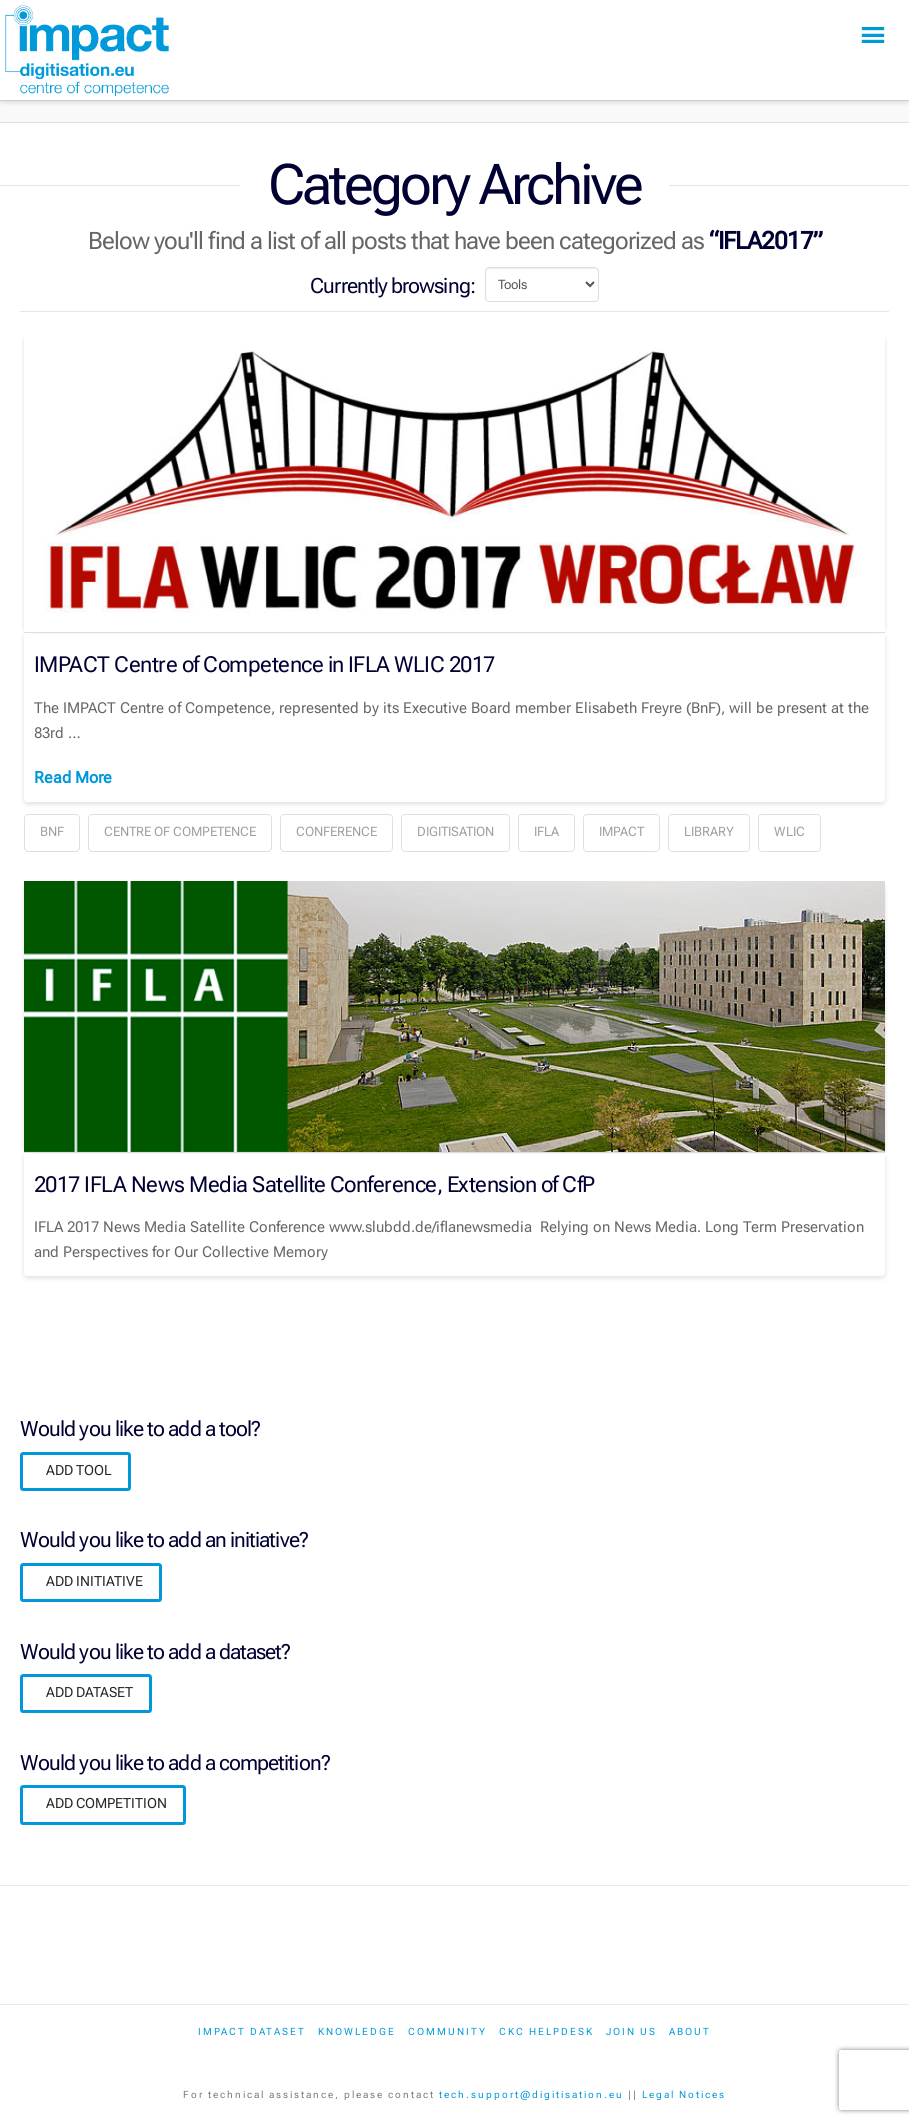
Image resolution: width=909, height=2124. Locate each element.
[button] (873, 35)
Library (709, 831)
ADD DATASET (89, 1692)
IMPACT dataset (252, 2031)
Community (447, 2031)
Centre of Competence (180, 831)
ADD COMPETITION (106, 1803)
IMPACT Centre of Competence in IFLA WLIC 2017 (264, 664)
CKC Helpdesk (546, 2031)
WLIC (789, 831)
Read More (73, 777)
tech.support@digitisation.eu (531, 2094)
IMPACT (621, 831)
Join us (631, 2031)
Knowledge (357, 2031)
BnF (52, 831)
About (690, 2031)
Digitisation (455, 831)
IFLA (546, 831)
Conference (336, 831)
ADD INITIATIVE (94, 1581)
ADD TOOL (79, 1470)
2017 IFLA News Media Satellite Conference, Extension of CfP (314, 1184)
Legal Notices (684, 2094)
